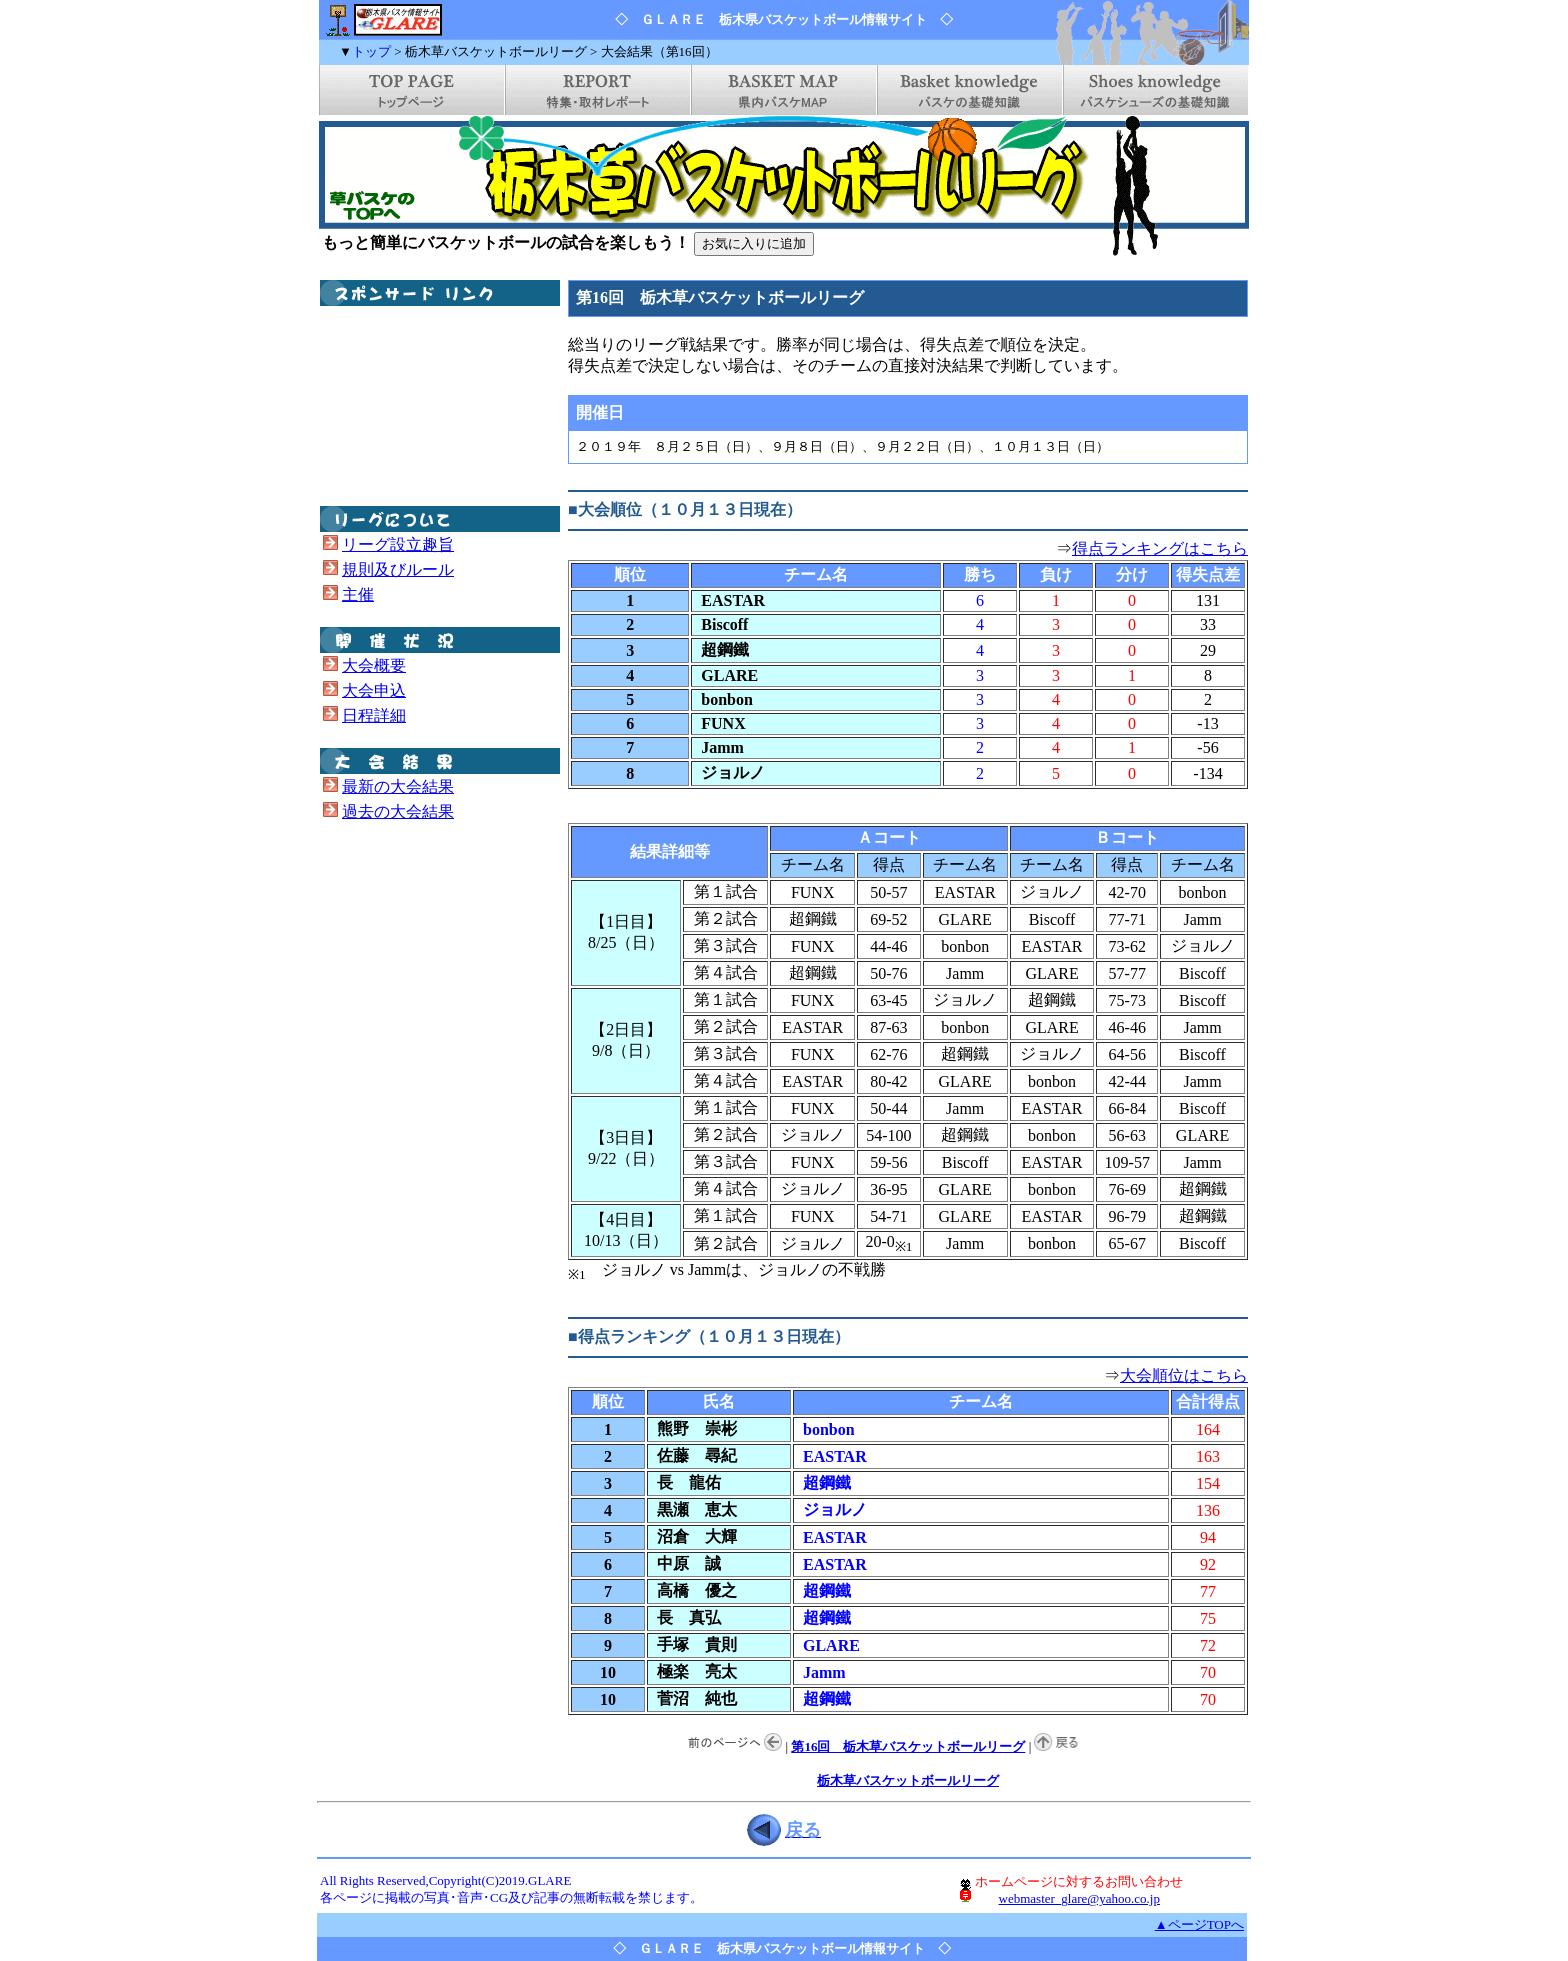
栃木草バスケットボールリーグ (908, 1780)
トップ (371, 51)
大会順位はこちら (1184, 1375)
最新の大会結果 (398, 786)
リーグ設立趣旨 (398, 544)
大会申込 (374, 690)
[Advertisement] (420, 406)
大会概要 (374, 665)
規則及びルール (398, 569)
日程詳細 (374, 715)
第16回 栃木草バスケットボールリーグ (908, 1746)
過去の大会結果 (398, 811)
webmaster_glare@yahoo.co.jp (1079, 1898)
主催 (358, 594)
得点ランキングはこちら (1160, 548)
